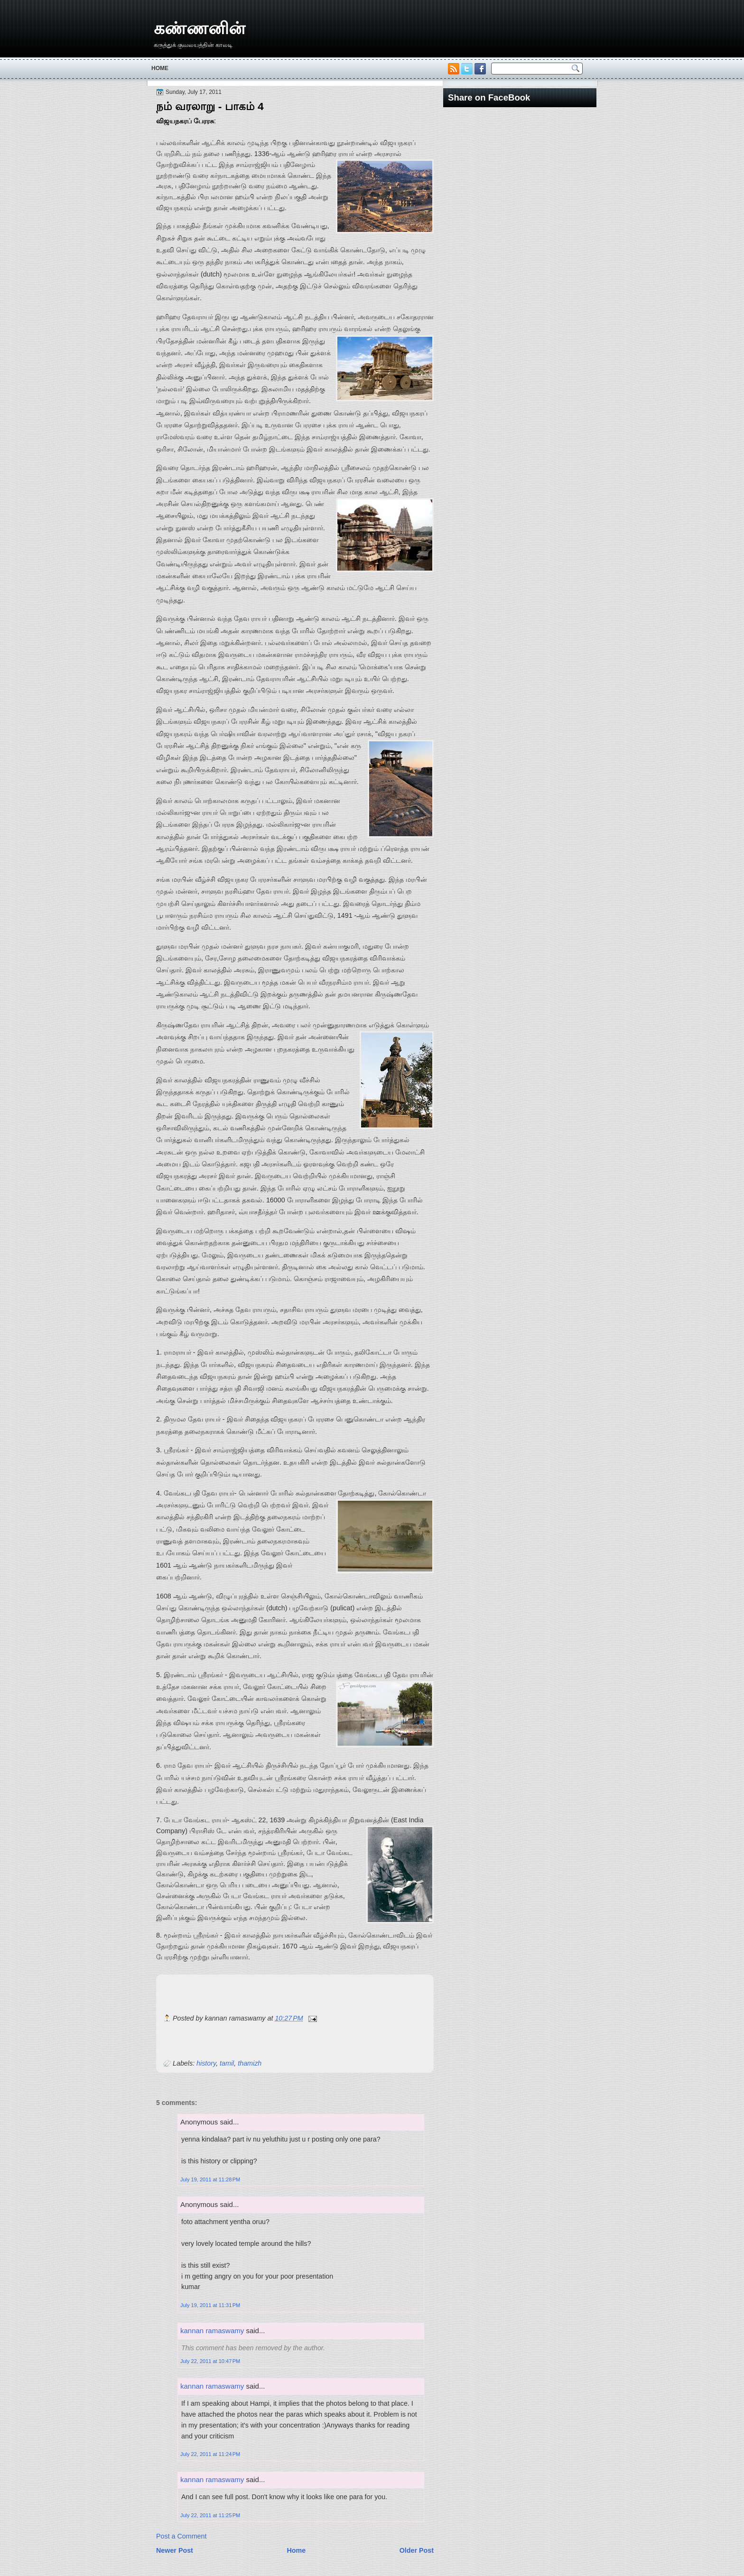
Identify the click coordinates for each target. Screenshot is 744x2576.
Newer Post (174, 2550)
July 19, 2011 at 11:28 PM (210, 2179)
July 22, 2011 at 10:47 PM (210, 2361)
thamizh (249, 2063)
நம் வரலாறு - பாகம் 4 (210, 106)
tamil (227, 2063)
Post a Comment (181, 2536)
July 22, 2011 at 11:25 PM (210, 2515)
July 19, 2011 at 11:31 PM (210, 2305)
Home (159, 68)
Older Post (417, 2550)
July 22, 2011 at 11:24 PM (210, 2454)
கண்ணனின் (199, 28)
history (206, 2063)
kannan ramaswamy (212, 2331)
